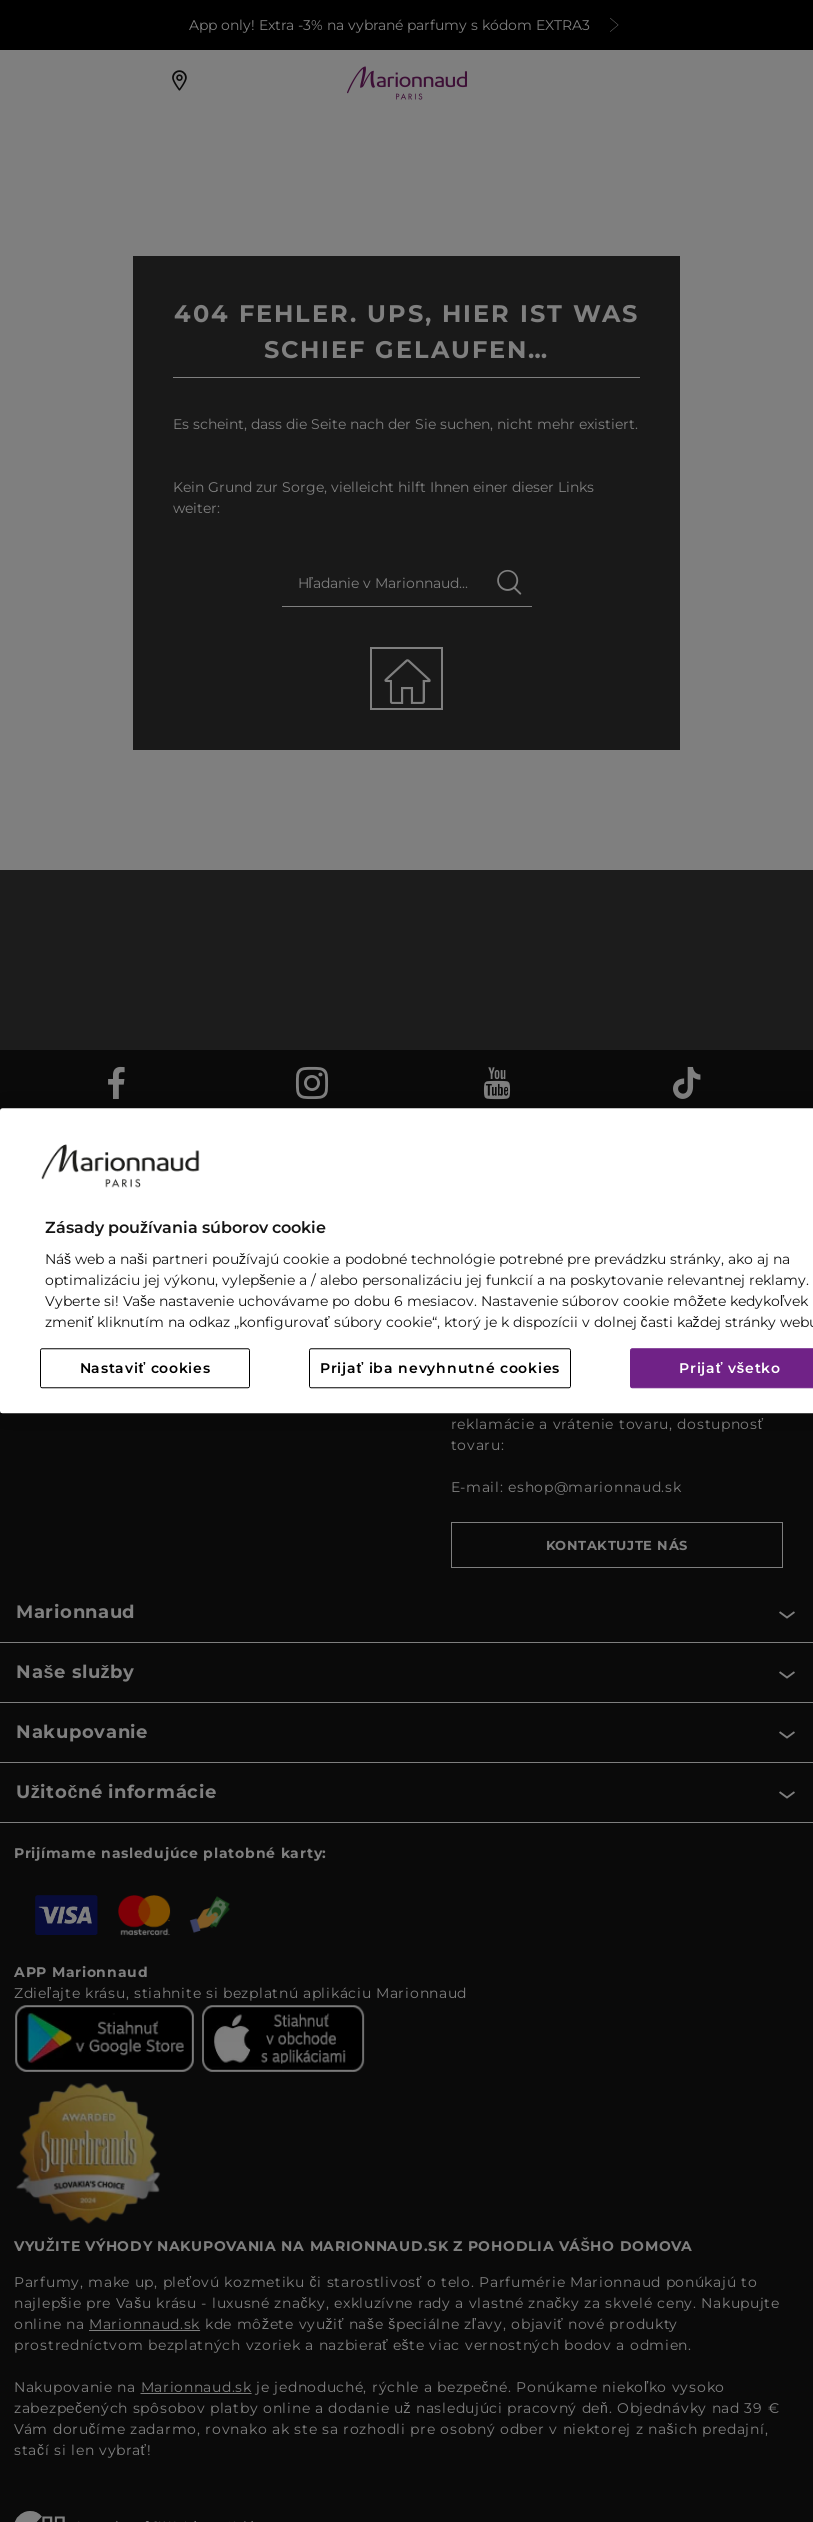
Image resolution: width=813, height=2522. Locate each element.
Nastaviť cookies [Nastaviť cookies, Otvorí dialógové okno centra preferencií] (145, 1369)
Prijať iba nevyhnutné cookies (440, 1369)
